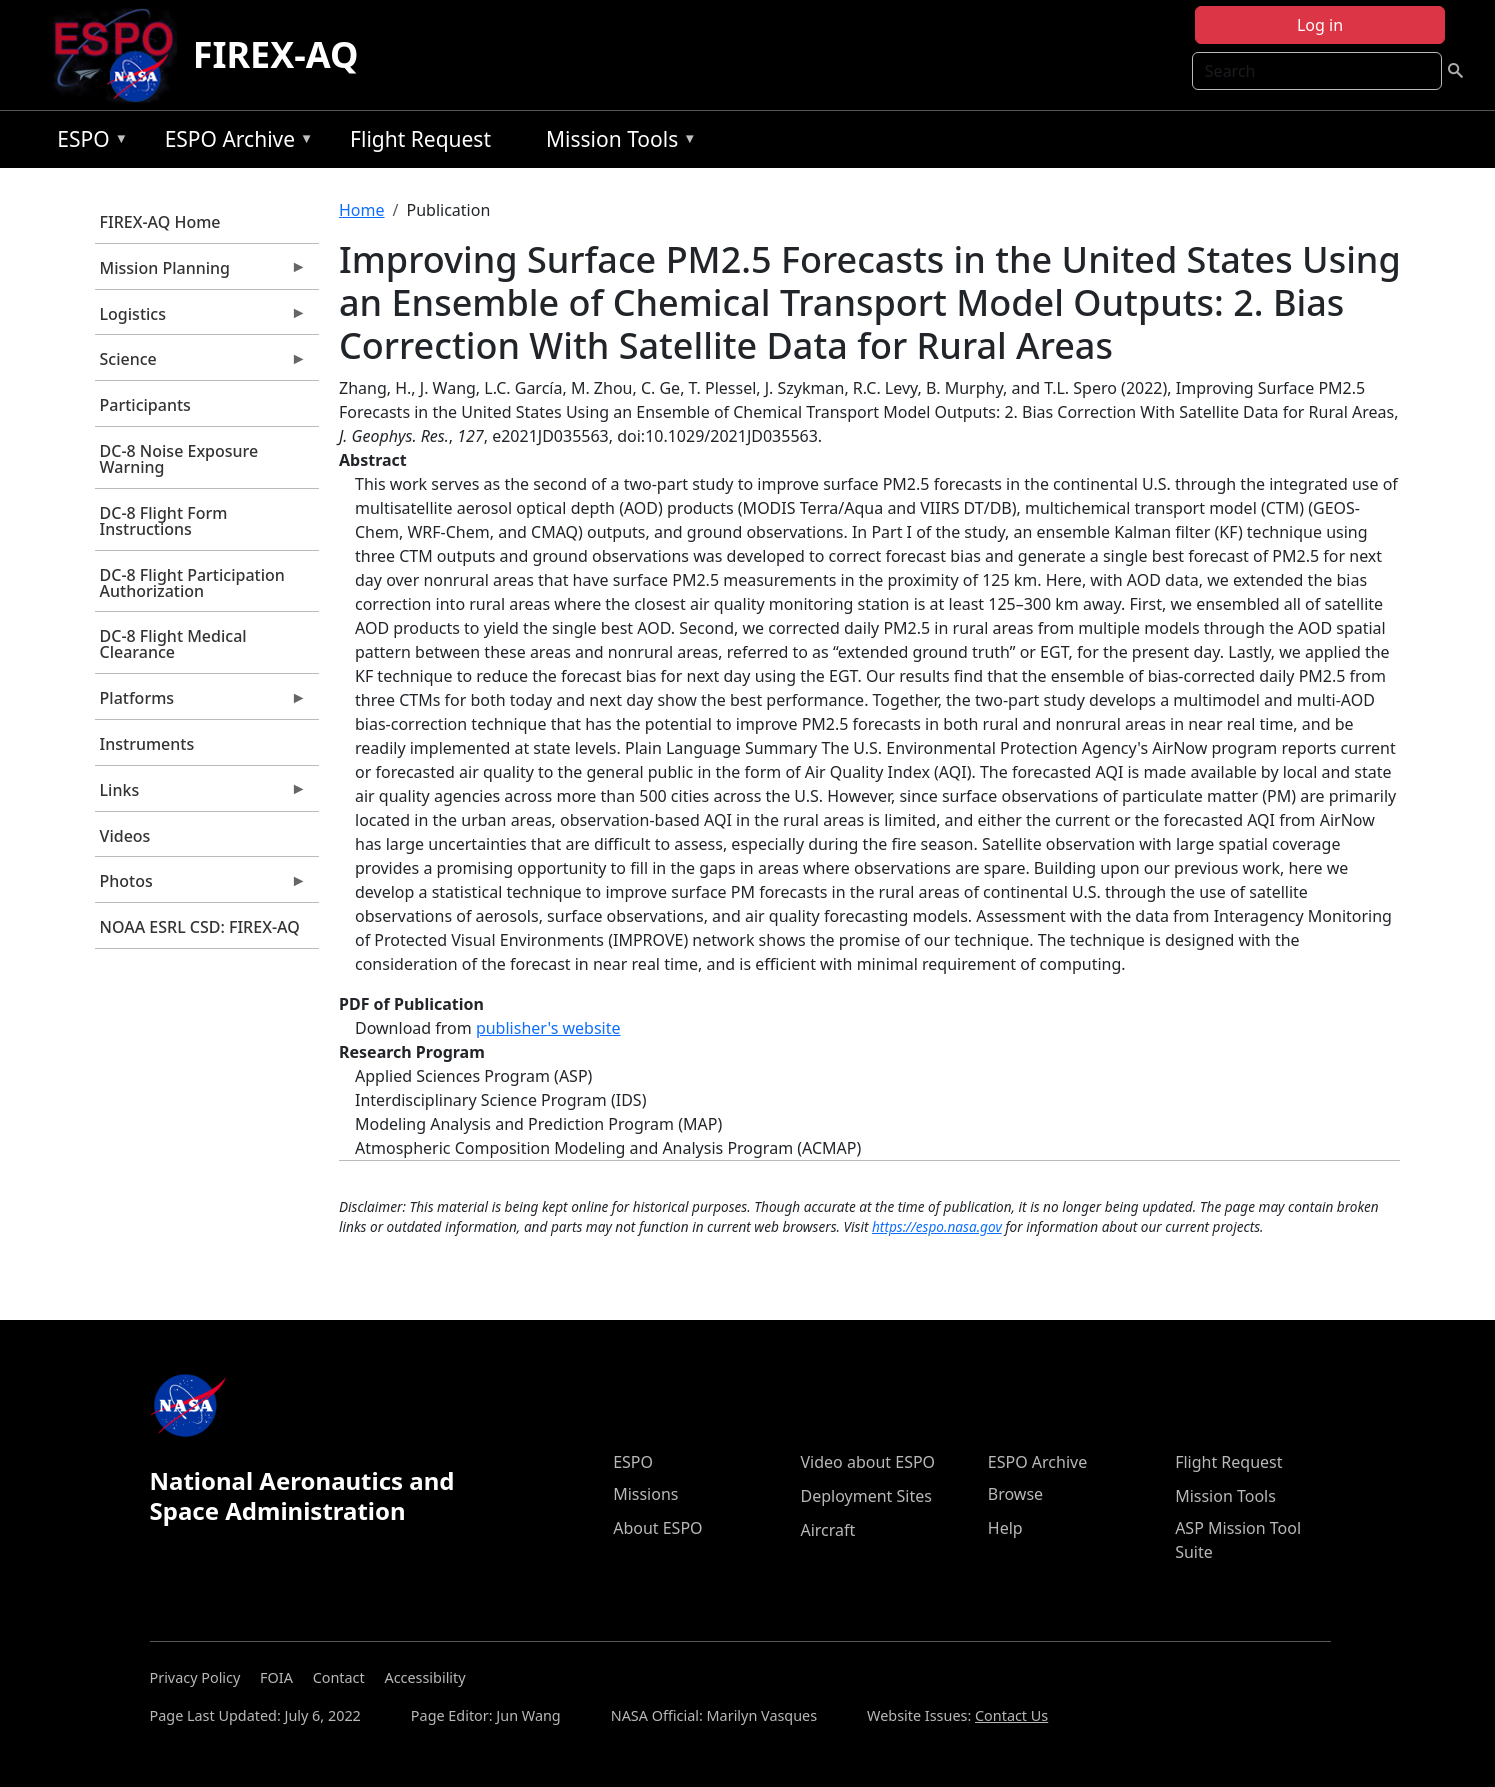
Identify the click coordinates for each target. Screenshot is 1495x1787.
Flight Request (420, 139)
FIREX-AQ (276, 54)
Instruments (147, 744)
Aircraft (827, 1530)
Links (201, 795)
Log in (1320, 25)
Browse (1015, 1494)
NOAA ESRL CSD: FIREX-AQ (200, 927)
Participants (145, 405)
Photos (201, 886)
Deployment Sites (865, 1496)
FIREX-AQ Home (160, 222)
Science (201, 364)
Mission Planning (201, 273)
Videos (125, 836)
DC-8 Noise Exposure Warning (179, 459)
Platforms (201, 703)
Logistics (201, 319)
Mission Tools (616, 142)
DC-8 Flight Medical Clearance (173, 644)
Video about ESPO (867, 1462)
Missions (645, 1494)
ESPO (87, 142)
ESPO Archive (234, 142)
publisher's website (548, 1028)
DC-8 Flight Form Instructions (164, 521)
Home (362, 210)
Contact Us (1011, 1715)
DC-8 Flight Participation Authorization (192, 583)
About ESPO (657, 1528)
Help (1005, 1528)
